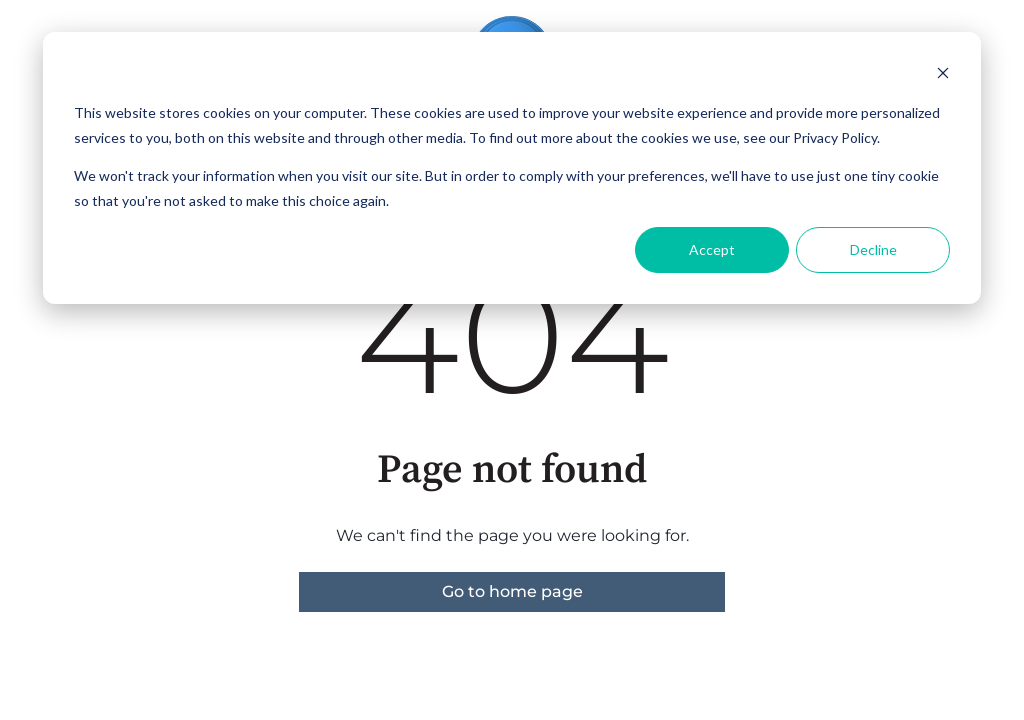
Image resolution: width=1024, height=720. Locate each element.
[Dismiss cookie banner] (943, 75)
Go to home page (512, 591)
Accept (712, 249)
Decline (873, 249)
